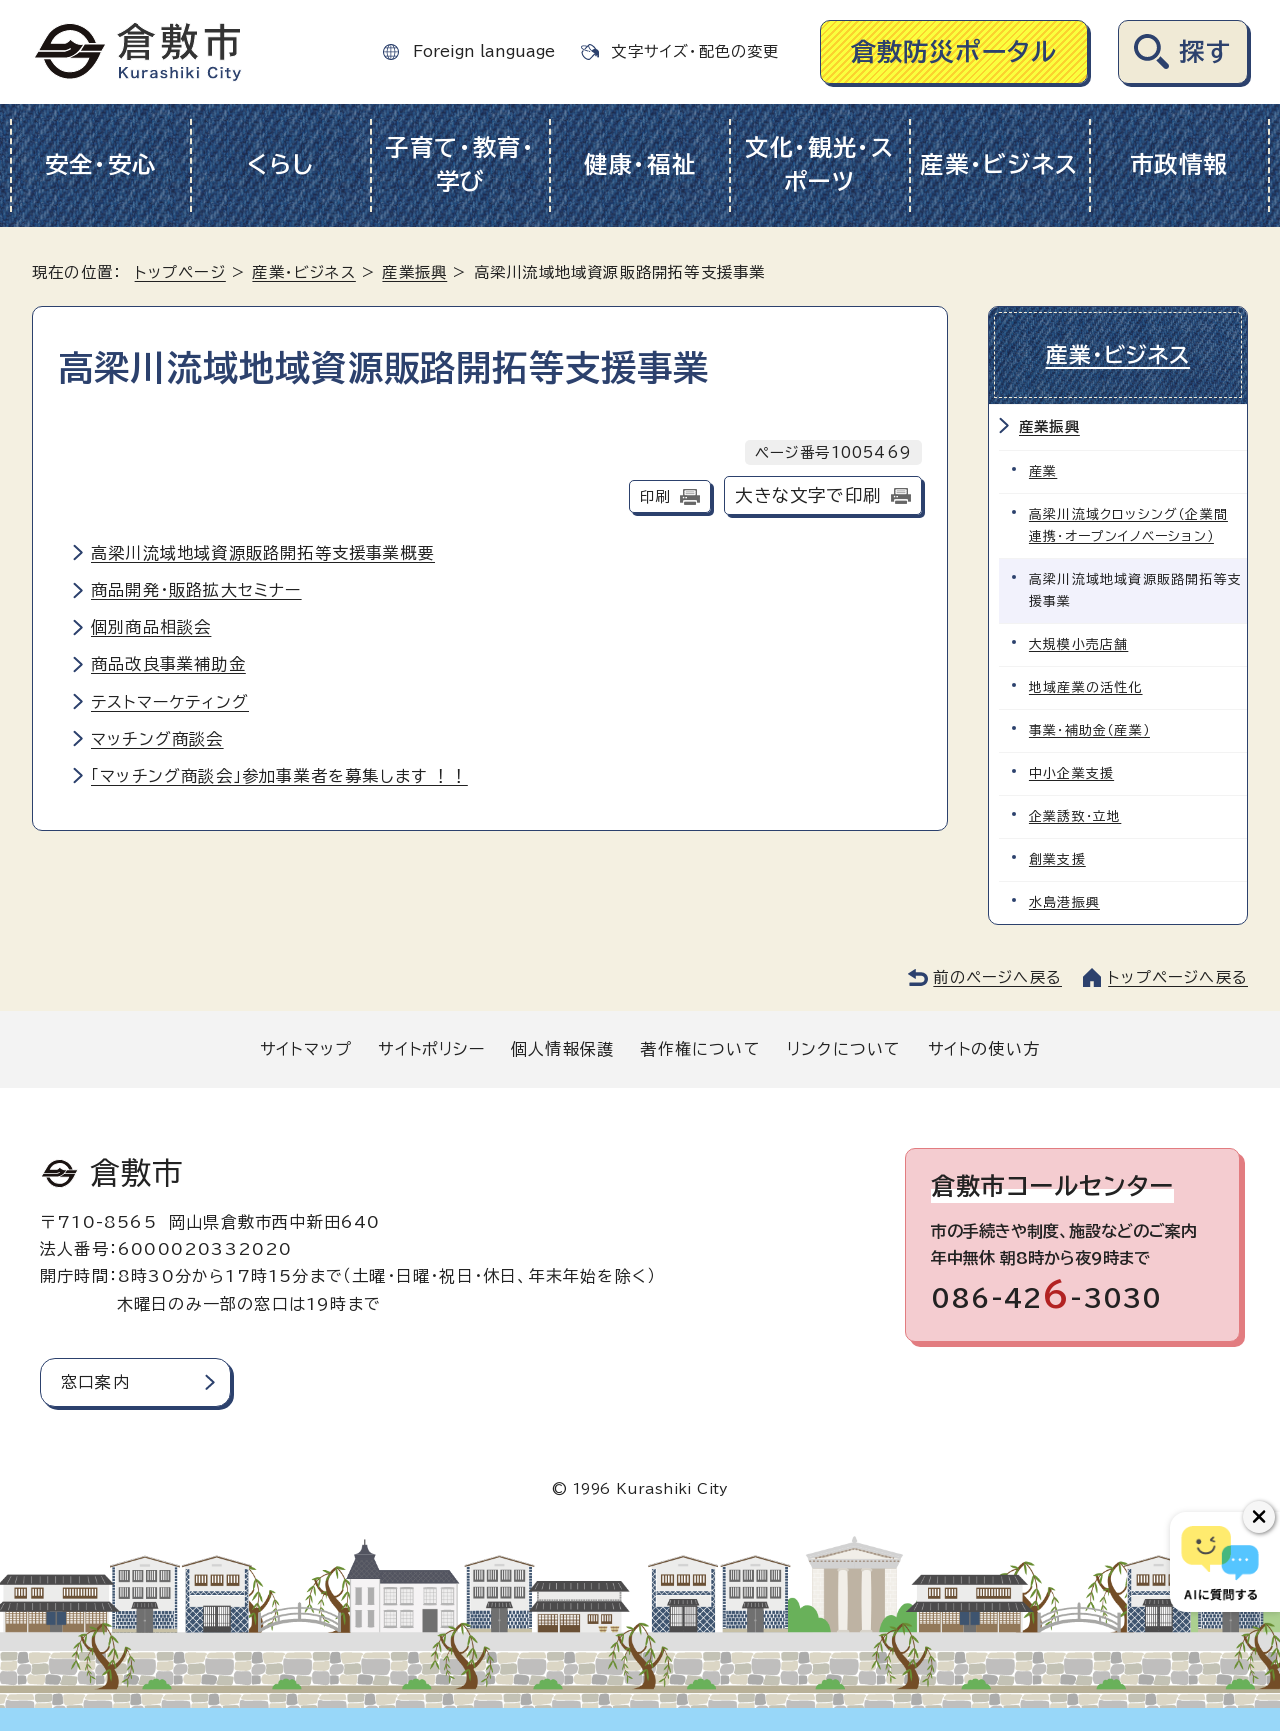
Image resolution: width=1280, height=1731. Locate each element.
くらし (280, 164)
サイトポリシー (431, 1048)
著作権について (700, 1048)
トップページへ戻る (1178, 977)
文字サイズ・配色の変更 (695, 51)
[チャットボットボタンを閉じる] (1259, 1517)
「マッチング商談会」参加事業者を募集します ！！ (279, 776)
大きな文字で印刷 (808, 495)
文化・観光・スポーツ (820, 165)
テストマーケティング (170, 702)
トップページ (180, 272)
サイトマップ (306, 1048)
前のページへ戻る (997, 977)
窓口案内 (95, 1381)
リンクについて (844, 1048)
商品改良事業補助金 (168, 664)
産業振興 (414, 272)
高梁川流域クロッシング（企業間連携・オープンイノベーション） (1128, 524)
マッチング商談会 (157, 739)
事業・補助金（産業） (1089, 729)
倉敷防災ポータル (954, 51)
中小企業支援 (1071, 772)
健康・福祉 (640, 164)
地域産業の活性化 (1086, 686)
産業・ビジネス (999, 164)
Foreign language (484, 51)
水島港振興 (1064, 902)
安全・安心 (101, 164)
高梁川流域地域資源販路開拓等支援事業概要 (263, 553)
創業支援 (1057, 858)
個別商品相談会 (151, 627)
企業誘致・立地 (1075, 815)
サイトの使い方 (984, 1048)
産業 (1043, 470)
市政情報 (1179, 164)
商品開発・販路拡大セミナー (196, 590)
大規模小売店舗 (1078, 643)
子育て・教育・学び (460, 165)
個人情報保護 (562, 1048)
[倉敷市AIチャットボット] (1220, 1562)
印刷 (655, 496)
